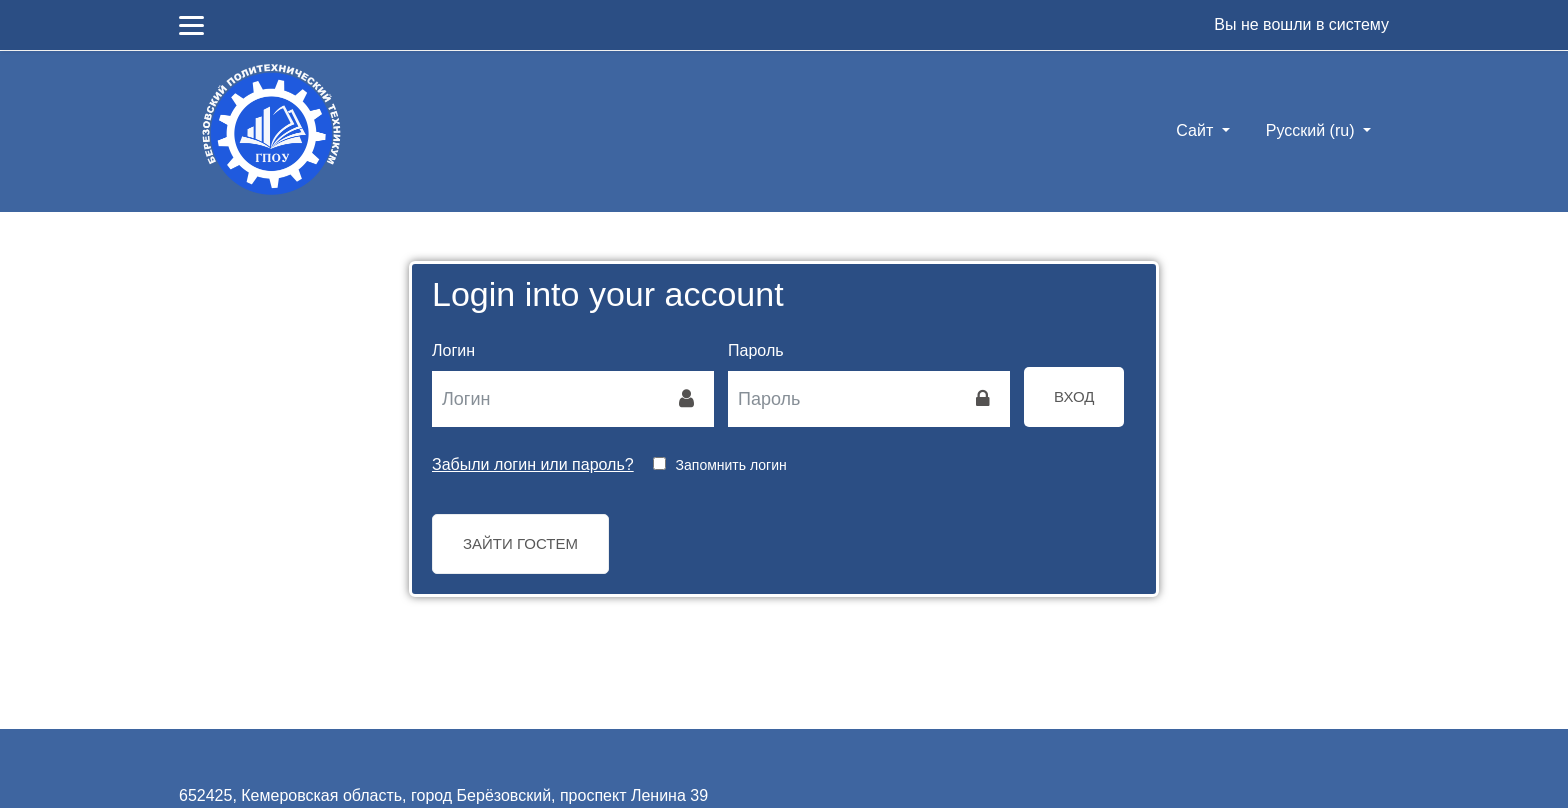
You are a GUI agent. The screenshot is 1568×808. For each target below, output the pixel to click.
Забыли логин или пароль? (533, 464)
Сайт (1196, 130)
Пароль (756, 350)
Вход (1074, 396)
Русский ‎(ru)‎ (1312, 130)
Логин (453, 350)
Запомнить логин (731, 465)
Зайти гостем (520, 543)
